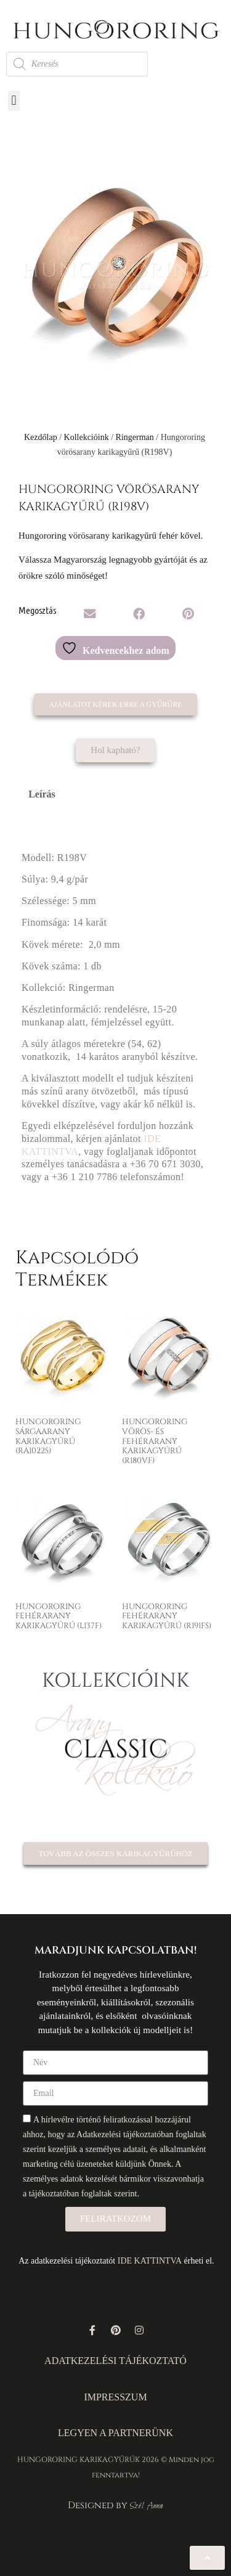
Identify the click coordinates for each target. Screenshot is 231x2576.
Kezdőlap (40, 437)
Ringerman (135, 437)
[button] (14, 101)
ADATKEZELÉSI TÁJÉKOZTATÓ (115, 2360)
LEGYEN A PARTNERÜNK (115, 2432)
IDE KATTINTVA (150, 2260)
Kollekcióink (86, 437)
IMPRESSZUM (115, 2397)
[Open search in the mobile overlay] (77, 64)
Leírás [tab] (41, 794)
